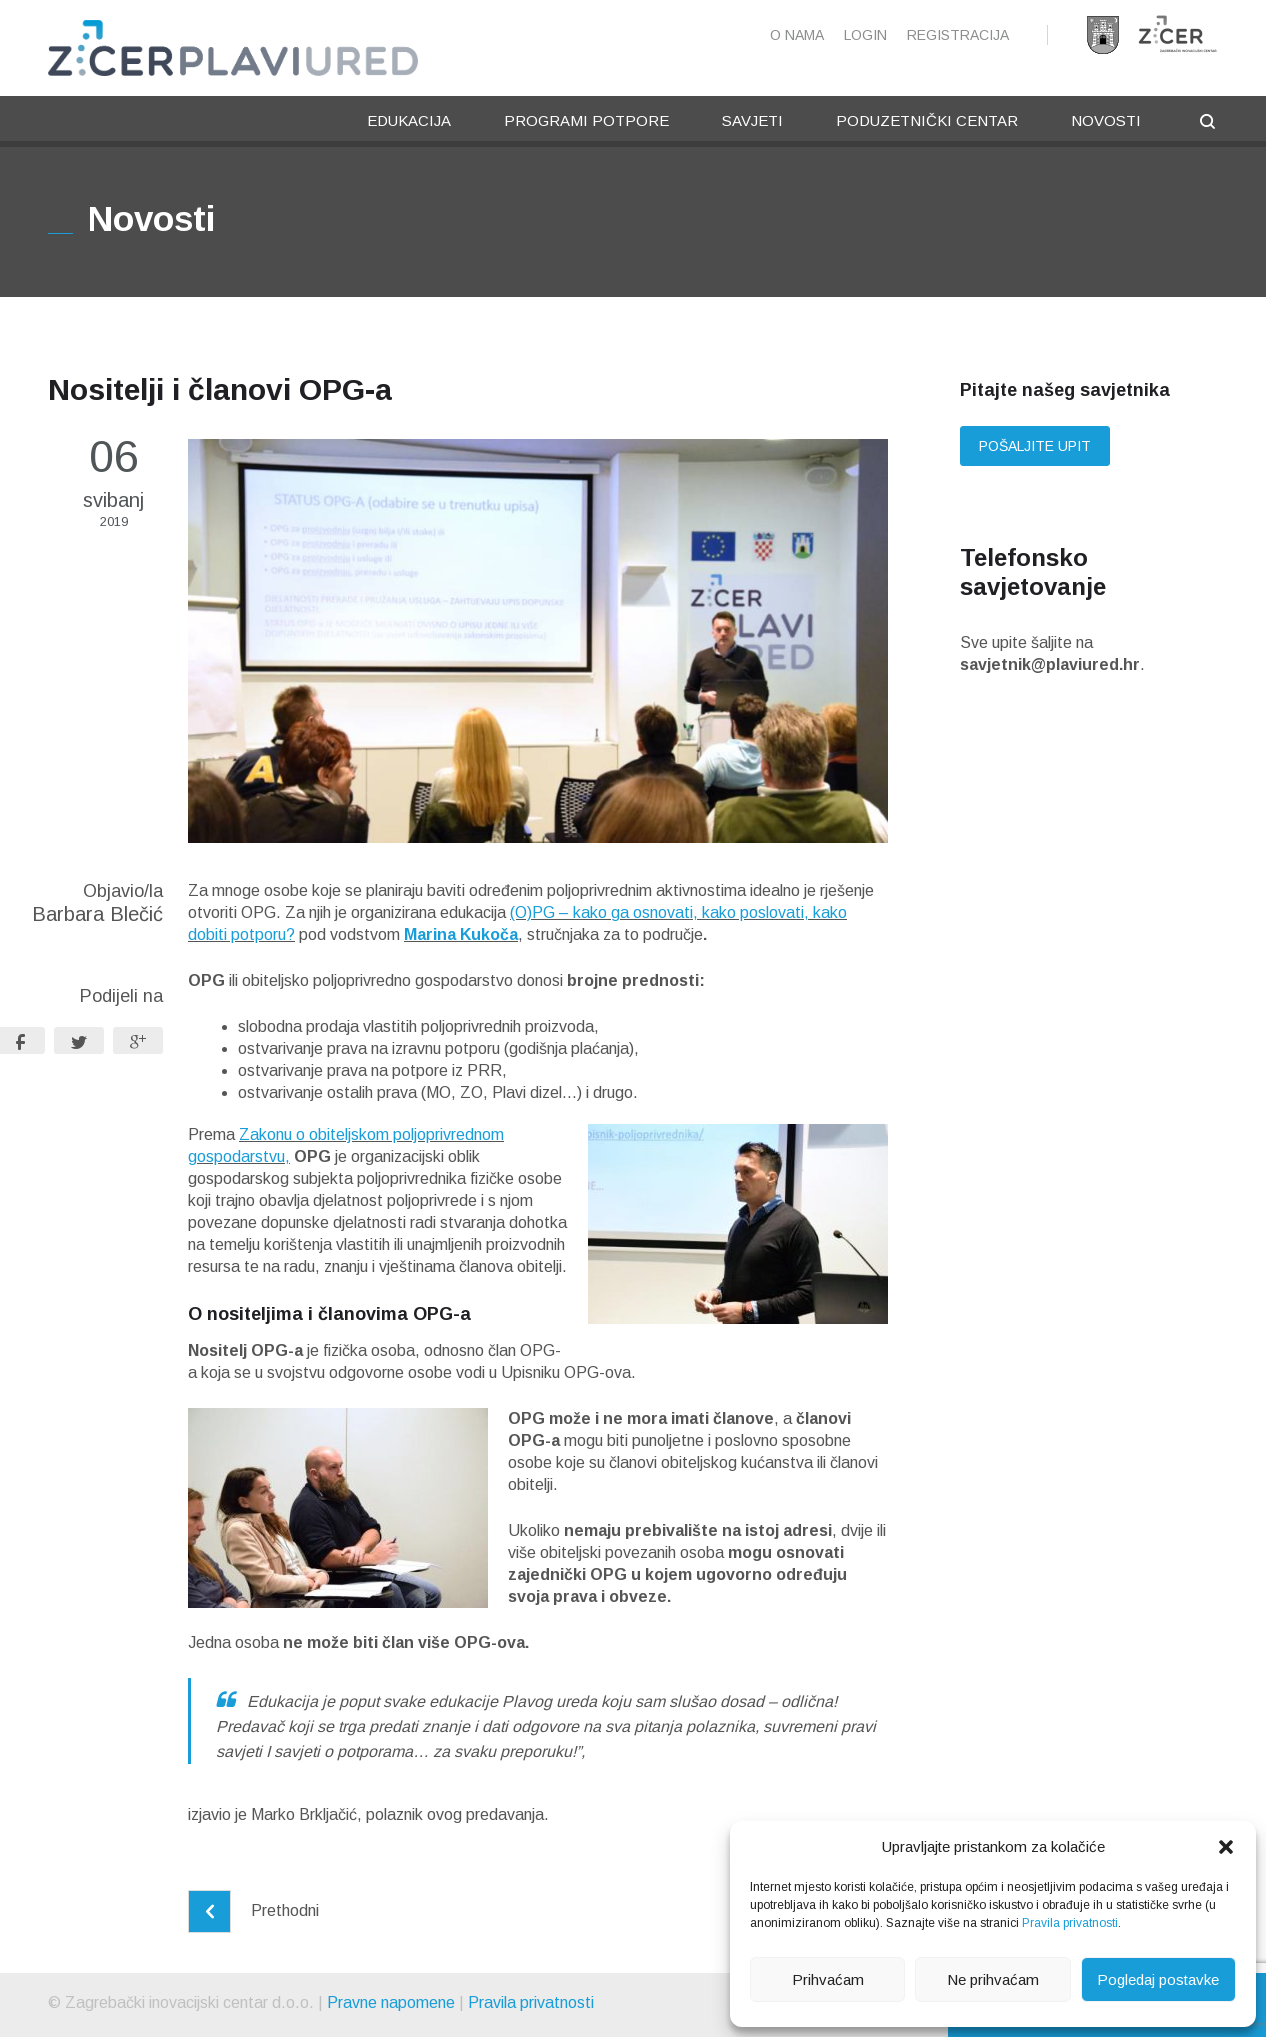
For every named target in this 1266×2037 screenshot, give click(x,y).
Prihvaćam (828, 1979)
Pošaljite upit (1035, 446)
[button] (1226, 1847)
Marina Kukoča (461, 934)
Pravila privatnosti (1070, 1923)
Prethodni (253, 1910)
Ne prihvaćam (993, 1979)
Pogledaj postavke (1158, 1979)
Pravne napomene (391, 2002)
